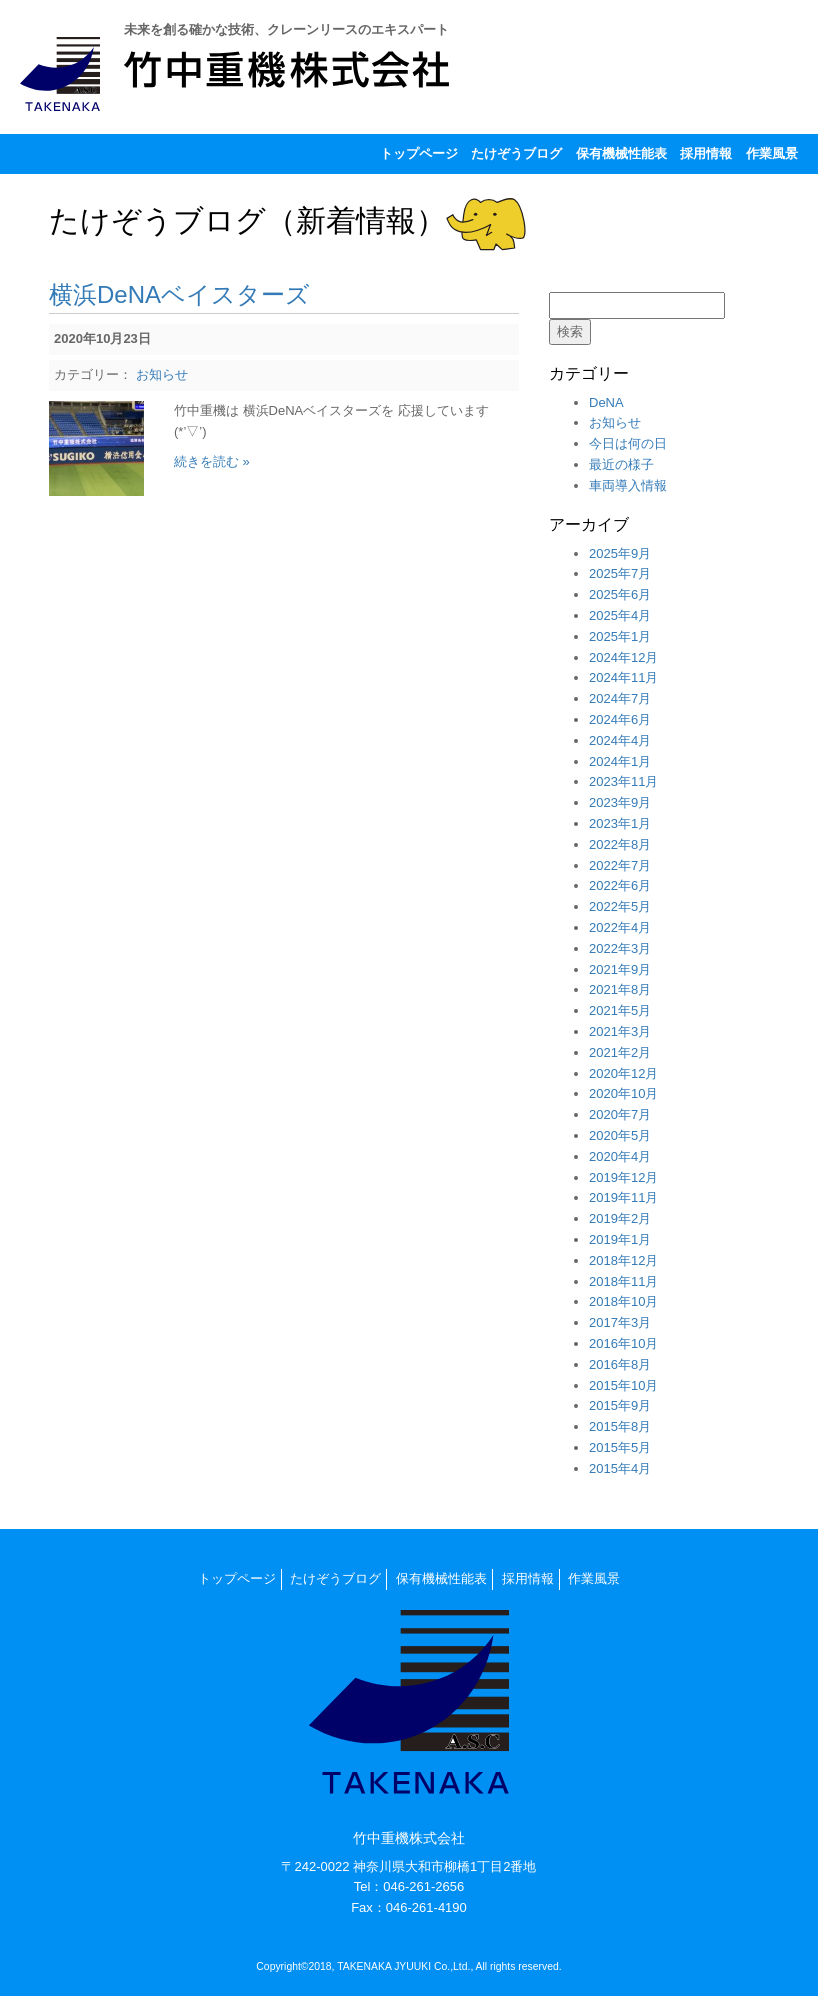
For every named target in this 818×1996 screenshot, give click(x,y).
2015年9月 (620, 1405)
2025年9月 (620, 553)
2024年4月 (620, 740)
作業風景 (772, 153)
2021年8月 (620, 989)
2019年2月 (620, 1218)
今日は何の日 (628, 443)
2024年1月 (620, 761)
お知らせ (162, 374)
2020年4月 (620, 1156)
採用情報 (706, 153)
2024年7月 (620, 698)
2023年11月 (623, 781)
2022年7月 (620, 865)
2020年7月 (620, 1114)
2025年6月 (620, 594)
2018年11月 (623, 1281)
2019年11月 (623, 1197)
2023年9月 (620, 802)
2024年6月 (620, 719)
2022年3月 (620, 948)
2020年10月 (623, 1093)
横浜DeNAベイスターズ (179, 294)
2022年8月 (620, 844)
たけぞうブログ (516, 153)
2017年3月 (620, 1322)
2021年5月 (620, 1010)
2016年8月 (620, 1364)
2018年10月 (623, 1301)
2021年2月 (620, 1052)
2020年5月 (620, 1135)
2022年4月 (620, 927)
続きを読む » (212, 461)
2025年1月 (620, 636)
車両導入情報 (628, 485)
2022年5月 (620, 906)
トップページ (419, 153)
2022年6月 (620, 885)
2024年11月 (623, 677)
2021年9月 (620, 969)
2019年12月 (623, 1177)
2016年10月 (623, 1343)
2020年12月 (623, 1073)
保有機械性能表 (621, 153)
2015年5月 (620, 1447)
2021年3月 (620, 1031)
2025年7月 (620, 573)
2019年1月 (620, 1239)
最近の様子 (621, 464)
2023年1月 (620, 823)
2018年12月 (623, 1260)
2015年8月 (620, 1426)
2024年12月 (623, 657)
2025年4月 (620, 615)
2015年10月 (623, 1385)
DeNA (606, 402)
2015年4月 (620, 1468)
